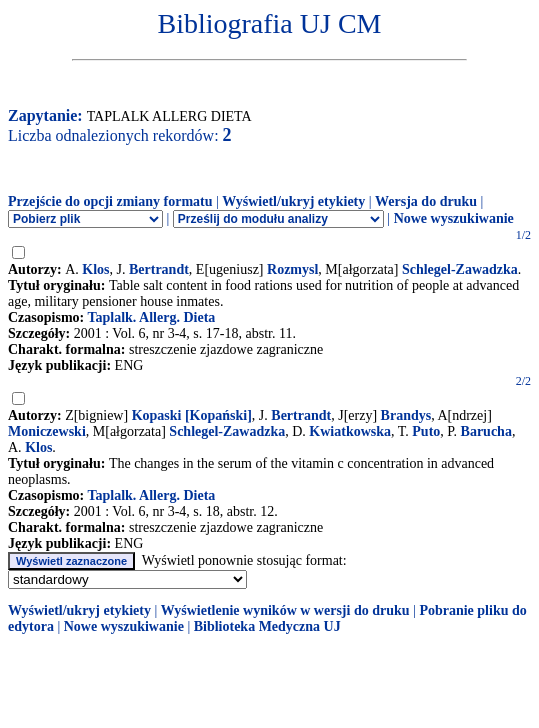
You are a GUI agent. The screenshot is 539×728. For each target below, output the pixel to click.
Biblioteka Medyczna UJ (267, 626)
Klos (95, 269)
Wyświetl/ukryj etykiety (293, 201)
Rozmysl (292, 269)
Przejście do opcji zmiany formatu (110, 201)
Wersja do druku (426, 201)
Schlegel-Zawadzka (460, 269)
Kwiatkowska (350, 431)
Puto (426, 431)
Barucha (486, 431)
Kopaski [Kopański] (192, 415)
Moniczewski (47, 431)
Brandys (406, 415)
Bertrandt (159, 269)
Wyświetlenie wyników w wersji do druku (285, 610)
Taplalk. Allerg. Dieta (151, 317)
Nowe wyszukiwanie (454, 218)
